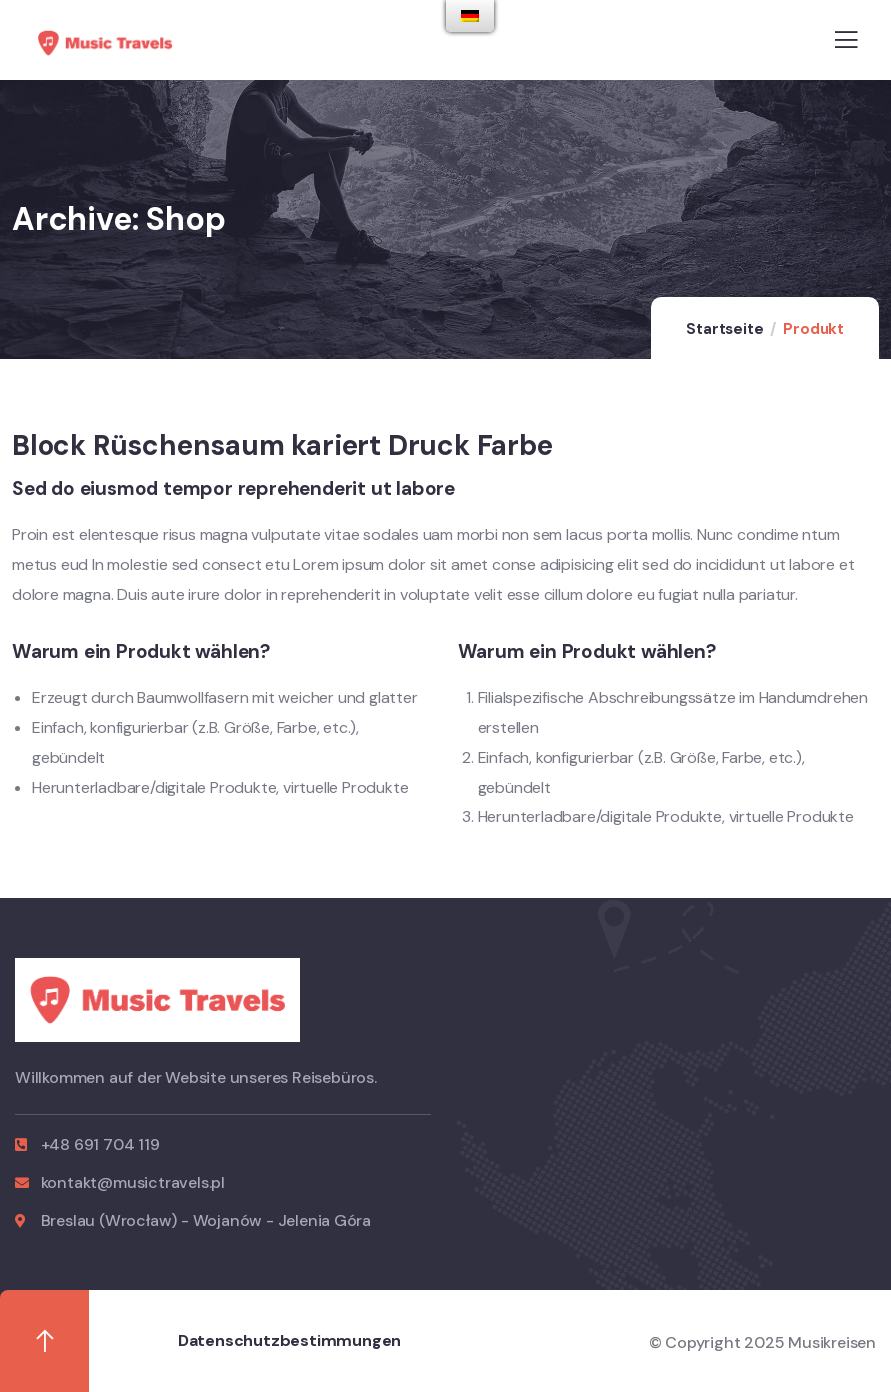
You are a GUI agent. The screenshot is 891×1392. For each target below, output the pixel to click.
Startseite (724, 329)
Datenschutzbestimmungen (289, 1340)
